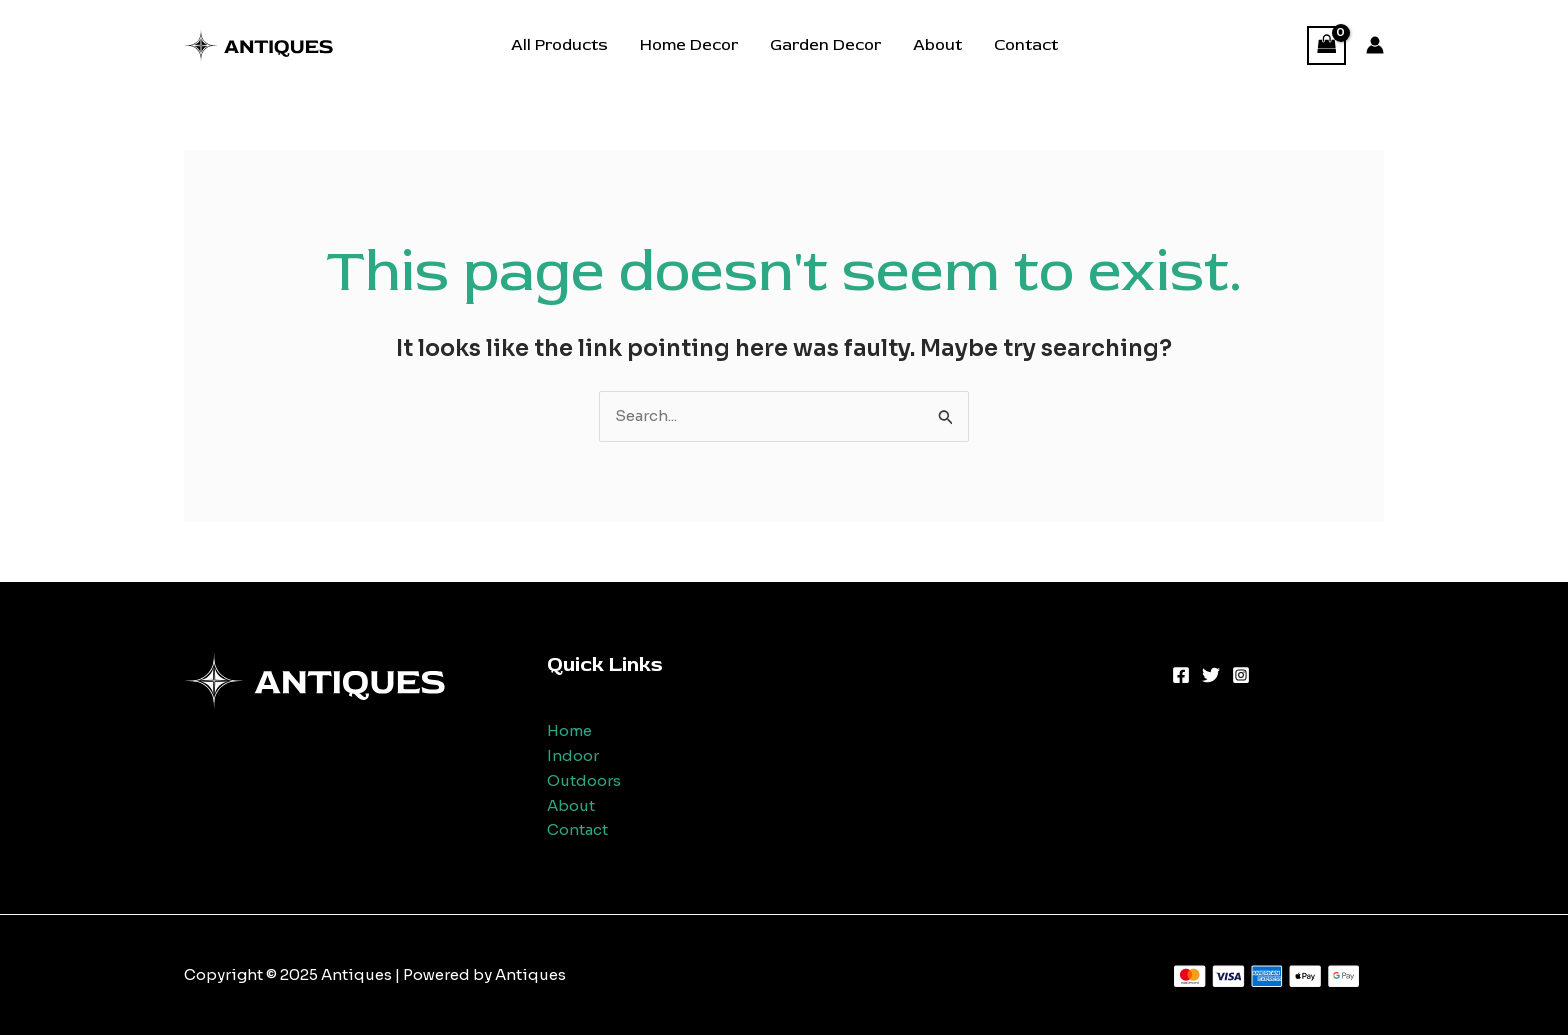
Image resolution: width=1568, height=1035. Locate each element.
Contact (1026, 45)
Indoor (573, 755)
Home (569, 730)
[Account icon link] (1375, 45)
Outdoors (584, 780)
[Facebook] (1181, 675)
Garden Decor (825, 45)
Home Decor (689, 45)
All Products (559, 45)
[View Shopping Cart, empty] (1327, 45)
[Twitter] (1211, 675)
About (937, 45)
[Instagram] (1241, 675)
